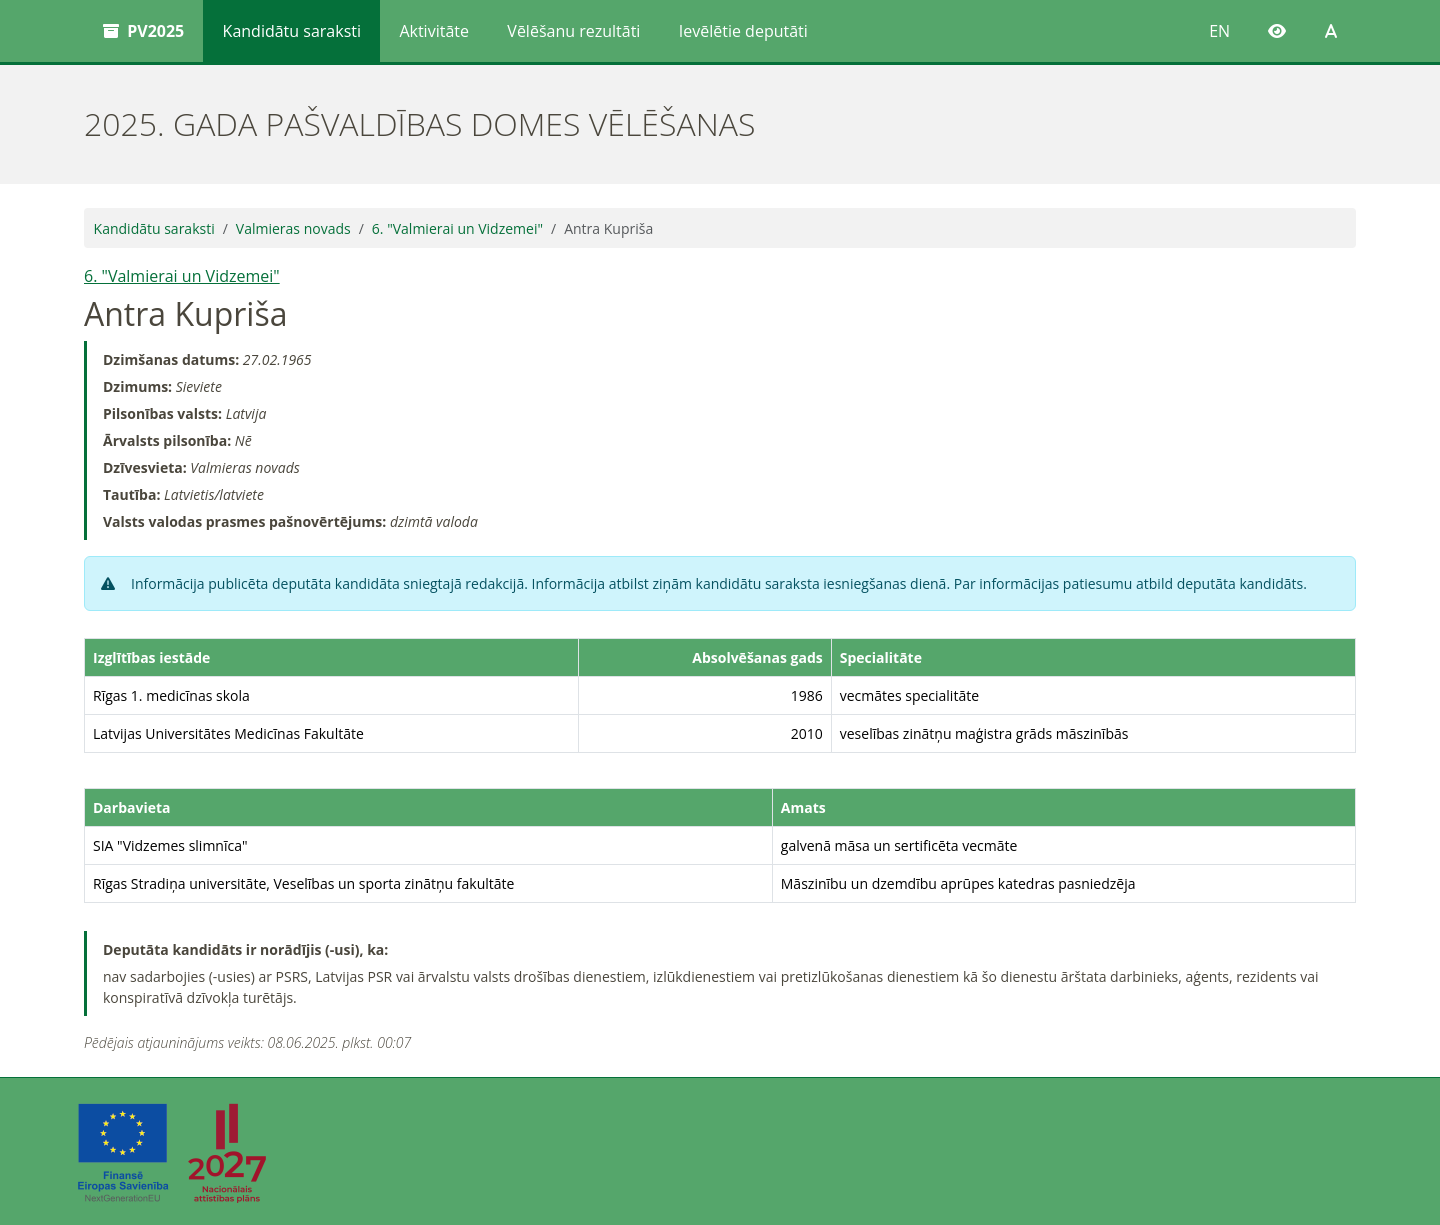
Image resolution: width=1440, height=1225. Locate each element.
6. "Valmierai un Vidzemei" (457, 228)
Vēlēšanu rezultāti (573, 31)
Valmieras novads (293, 228)
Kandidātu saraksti (292, 31)
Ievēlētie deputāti (743, 31)
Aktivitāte (434, 31)
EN (1219, 31)
